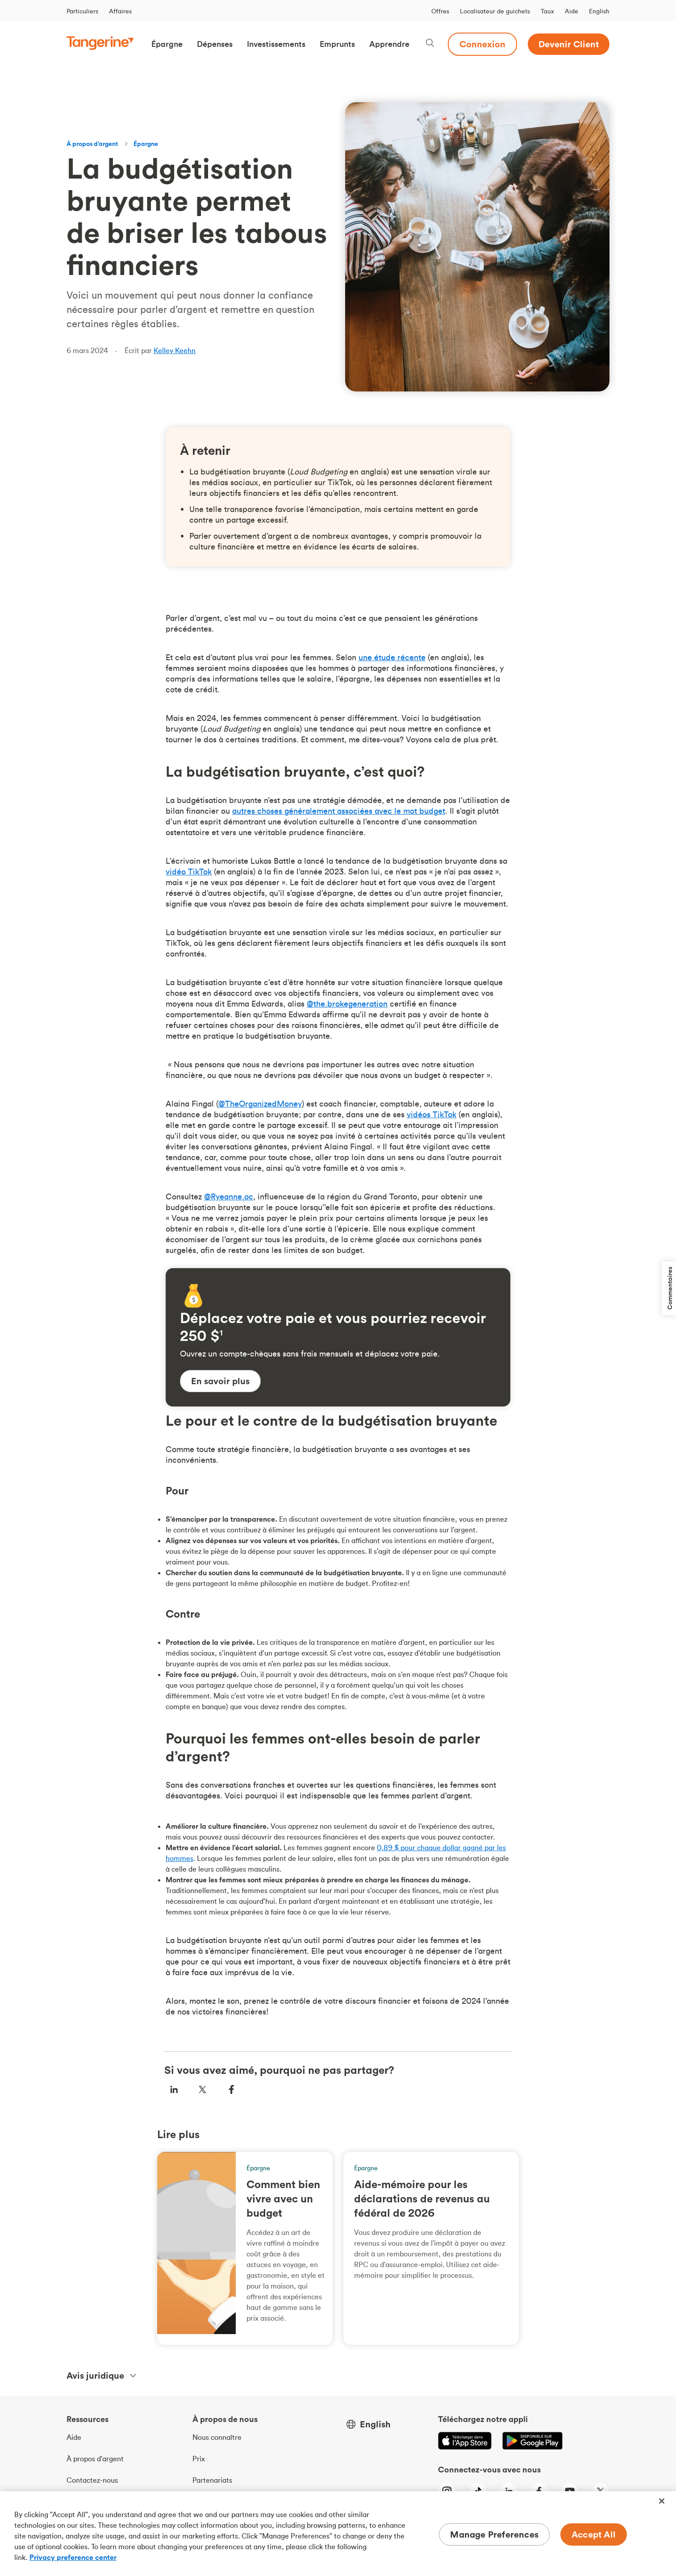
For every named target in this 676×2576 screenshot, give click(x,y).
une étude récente (392, 657)
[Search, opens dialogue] (430, 44)
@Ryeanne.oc (228, 1196)
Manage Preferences (494, 2534)
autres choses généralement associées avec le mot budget (338, 811)
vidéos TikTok (431, 1114)
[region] (338, 2533)
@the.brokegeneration (347, 1004)
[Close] (662, 2501)
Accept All (594, 2534)
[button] (167, 44)
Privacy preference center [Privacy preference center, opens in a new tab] (73, 2557)
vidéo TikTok (189, 871)
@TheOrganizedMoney (260, 1104)
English (599, 11)
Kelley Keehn (175, 350)
